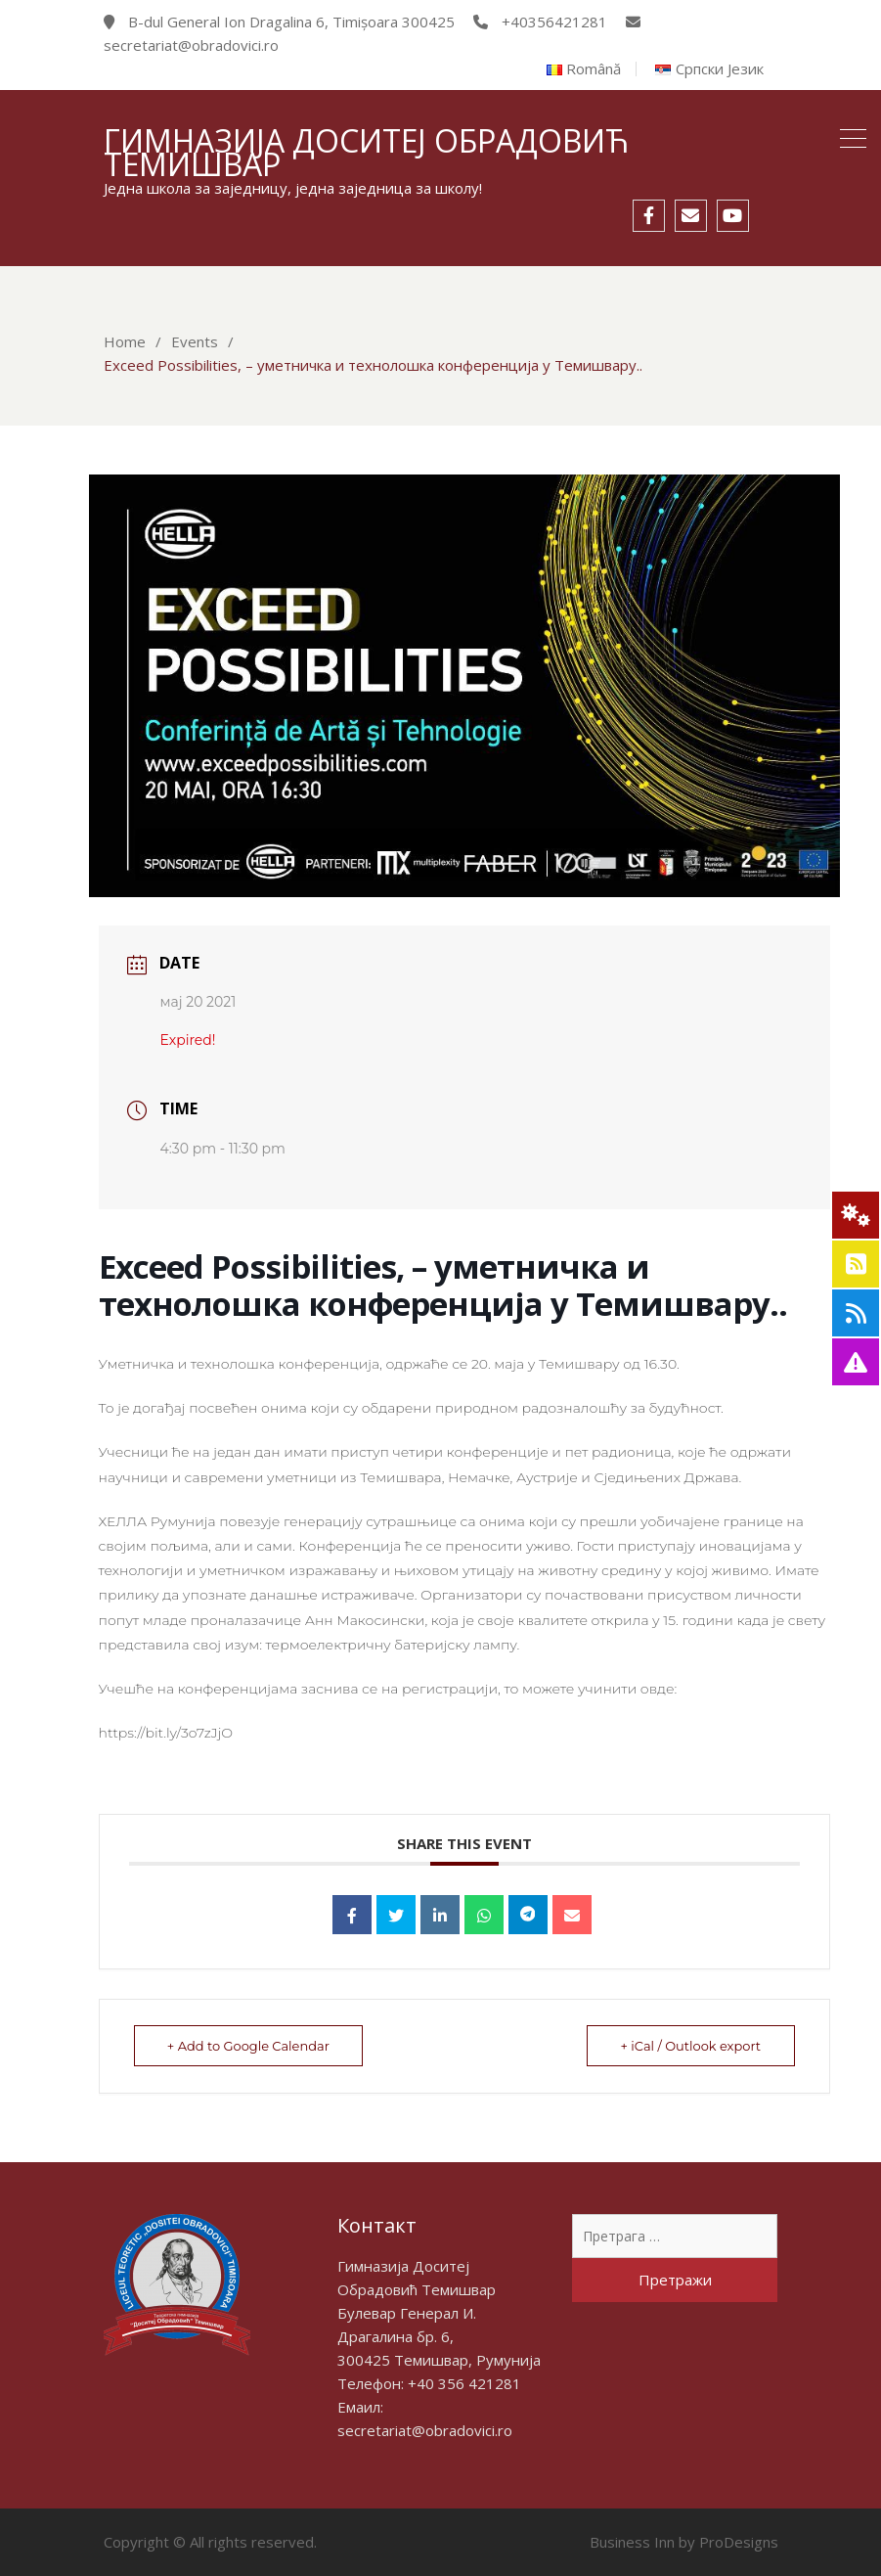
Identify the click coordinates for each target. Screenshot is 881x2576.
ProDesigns (738, 2542)
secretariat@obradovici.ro (424, 2430)
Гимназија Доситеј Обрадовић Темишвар (366, 152)
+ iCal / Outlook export (690, 2046)
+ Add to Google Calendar (249, 2046)
